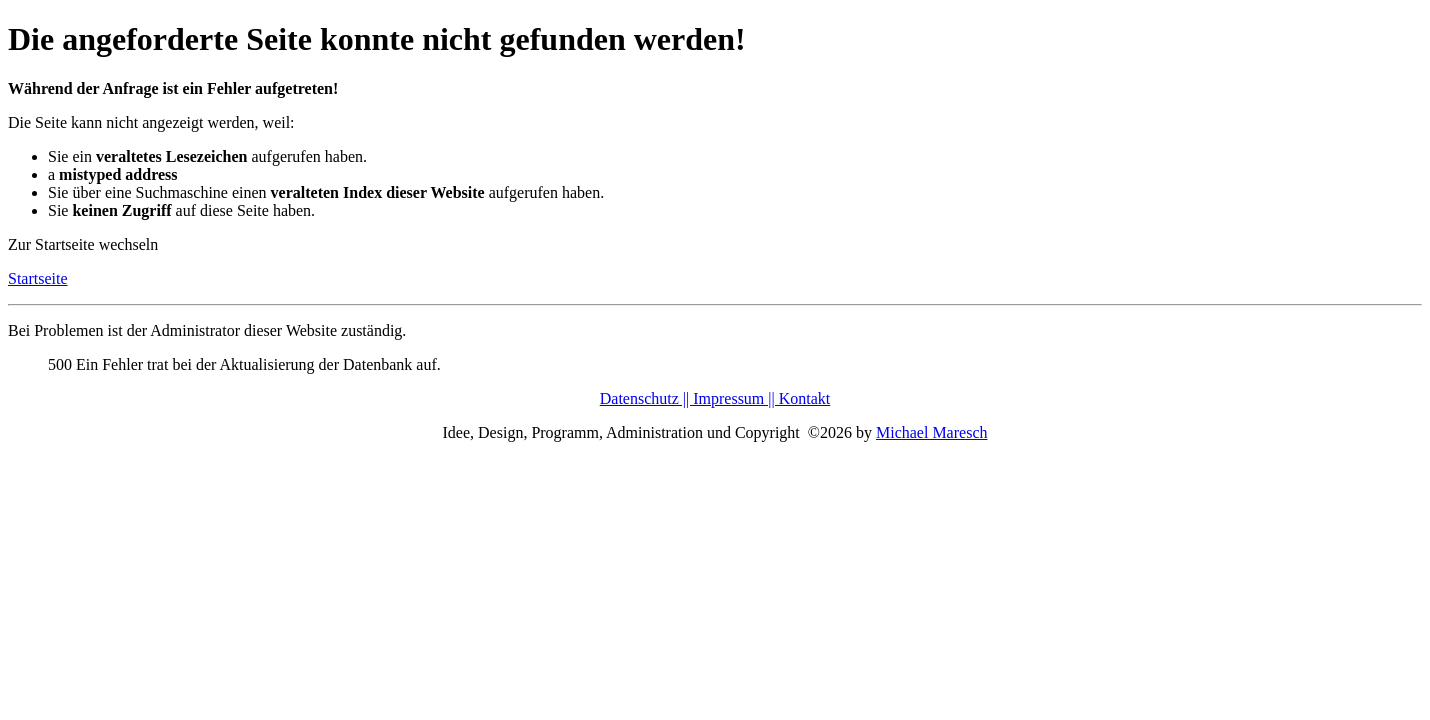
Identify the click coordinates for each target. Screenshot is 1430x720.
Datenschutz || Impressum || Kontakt (715, 398)
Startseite (38, 278)
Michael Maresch (932, 432)
